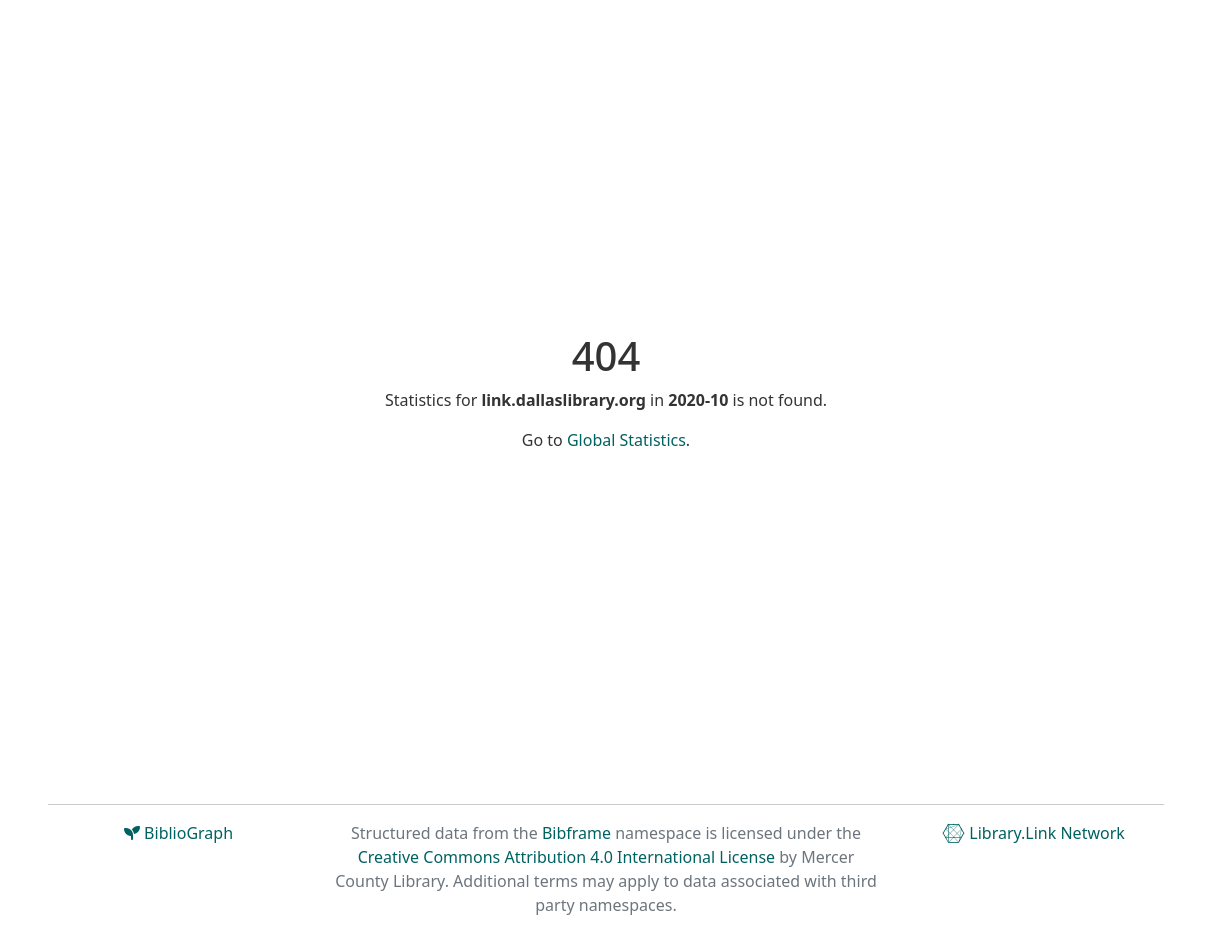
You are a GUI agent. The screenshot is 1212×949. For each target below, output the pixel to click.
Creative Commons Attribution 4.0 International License (566, 857)
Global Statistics (626, 440)
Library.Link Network (1033, 833)
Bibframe (576, 833)
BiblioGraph (178, 833)
